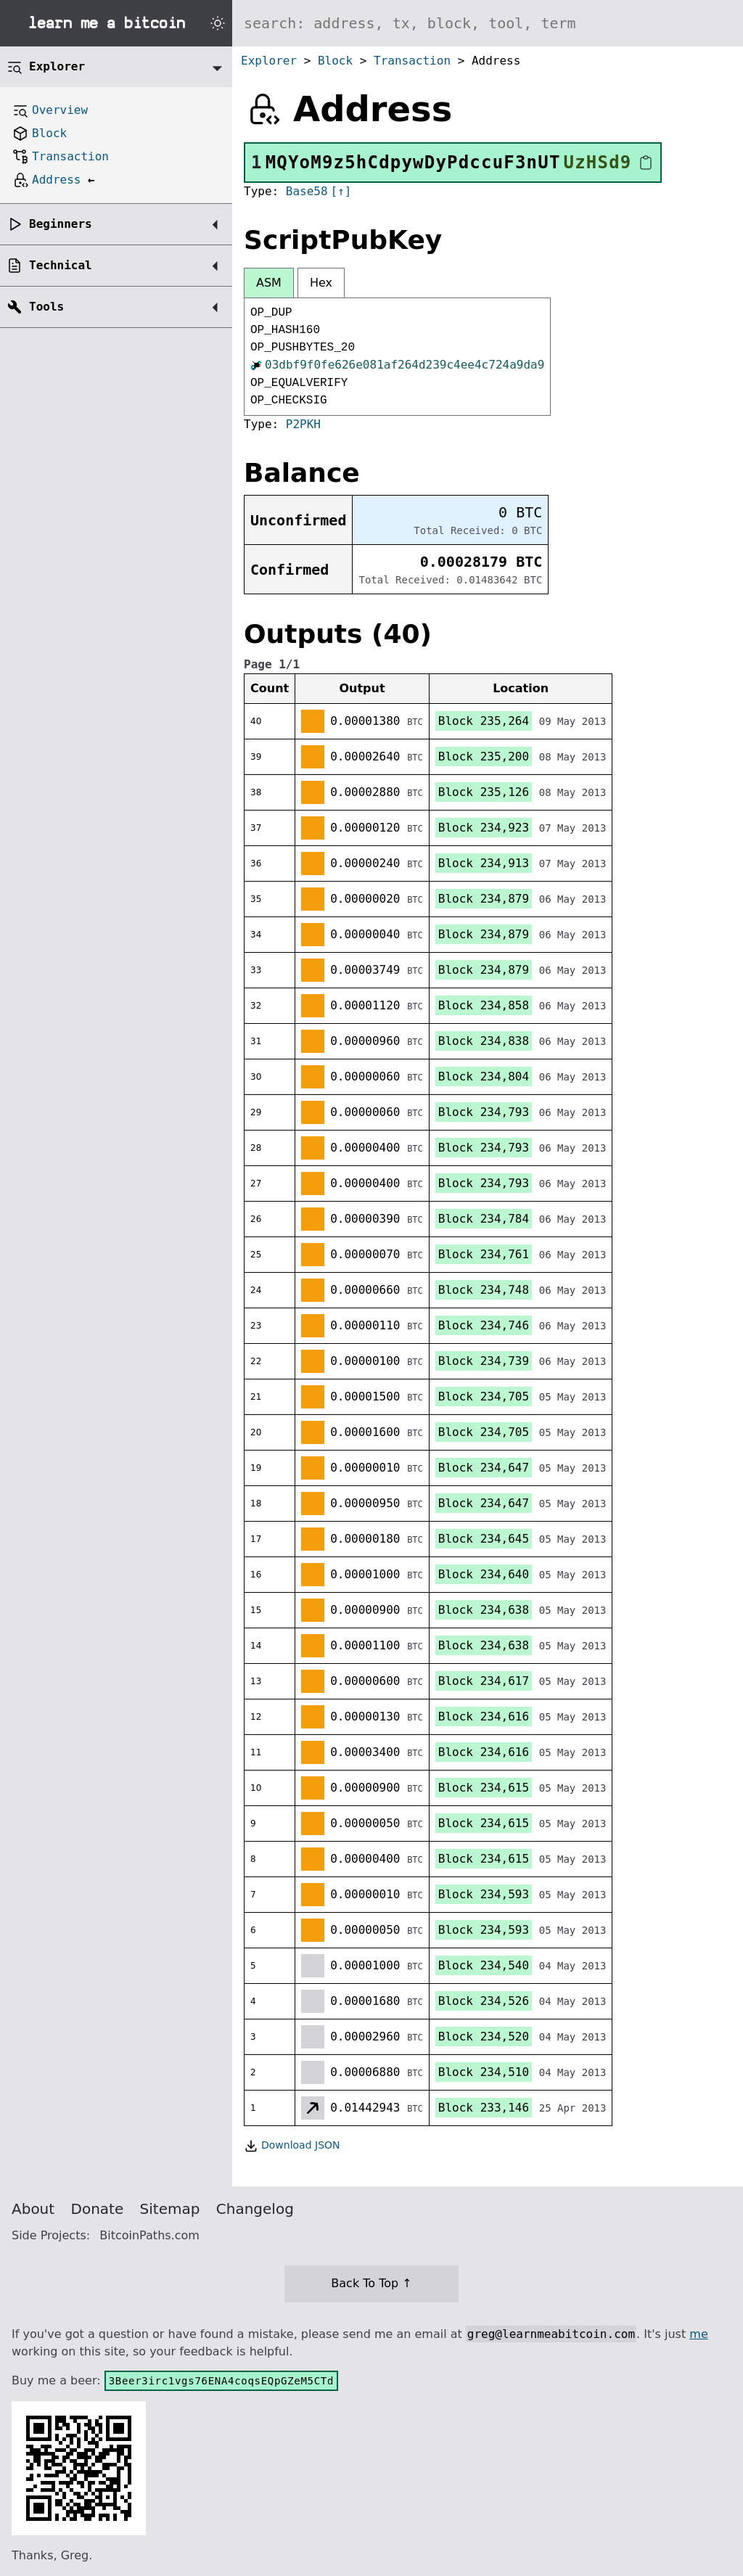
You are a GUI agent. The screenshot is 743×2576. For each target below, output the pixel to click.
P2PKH (303, 424)
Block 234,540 (483, 1965)
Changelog (255, 2209)
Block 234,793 (483, 1112)
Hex (321, 283)
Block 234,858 (483, 1005)
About (33, 2209)
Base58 (307, 191)
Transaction (412, 60)
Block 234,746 (483, 1325)
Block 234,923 (483, 827)
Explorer (269, 60)
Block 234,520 (483, 2036)
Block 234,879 (483, 899)
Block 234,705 (483, 1396)
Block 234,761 (483, 1254)
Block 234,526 (483, 2001)
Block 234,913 (483, 863)
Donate (97, 2209)
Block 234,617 (483, 1681)
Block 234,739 (483, 1361)
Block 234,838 (483, 1041)
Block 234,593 (483, 1894)
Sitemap (170, 2209)
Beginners (60, 224)
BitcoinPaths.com (149, 2235)
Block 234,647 (483, 1467)
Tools (46, 306)
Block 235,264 (483, 721)
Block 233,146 (483, 2107)
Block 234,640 (483, 1574)
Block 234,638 (483, 1610)
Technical (60, 265)
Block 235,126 (483, 792)
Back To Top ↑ (371, 2283)
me (698, 2334)
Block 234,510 (483, 2072)
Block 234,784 (483, 1219)
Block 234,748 (483, 1290)
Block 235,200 (483, 756)
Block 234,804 (483, 1076)
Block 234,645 (483, 1539)
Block (335, 60)
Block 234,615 (483, 1787)
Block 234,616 (483, 1716)
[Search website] (487, 23)
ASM (269, 283)
